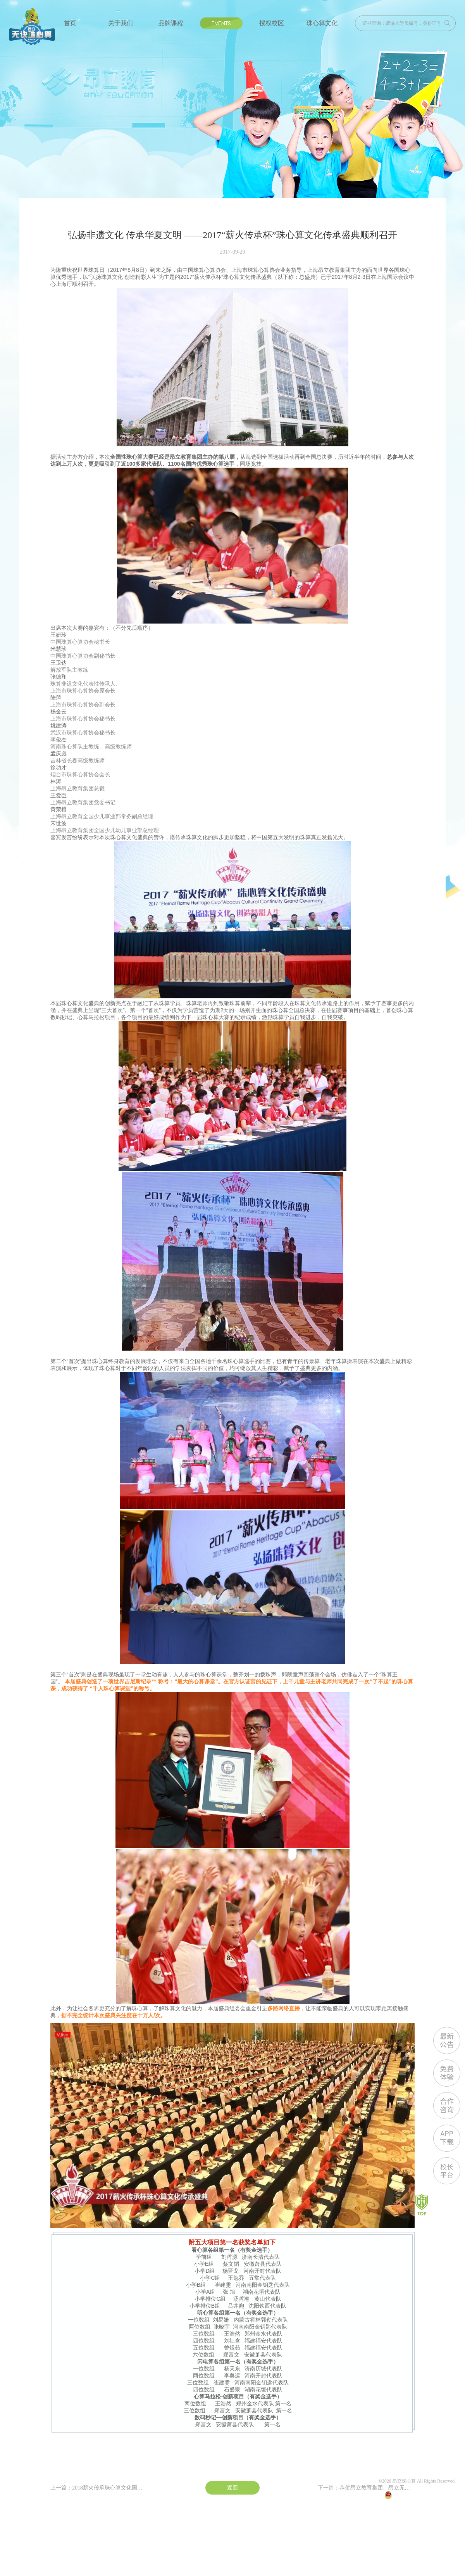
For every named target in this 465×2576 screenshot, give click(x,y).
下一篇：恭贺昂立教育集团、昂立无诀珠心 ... (372, 2488)
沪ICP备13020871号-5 (434, 2487)
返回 (232, 2488)
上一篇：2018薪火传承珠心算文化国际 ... (99, 2488)
